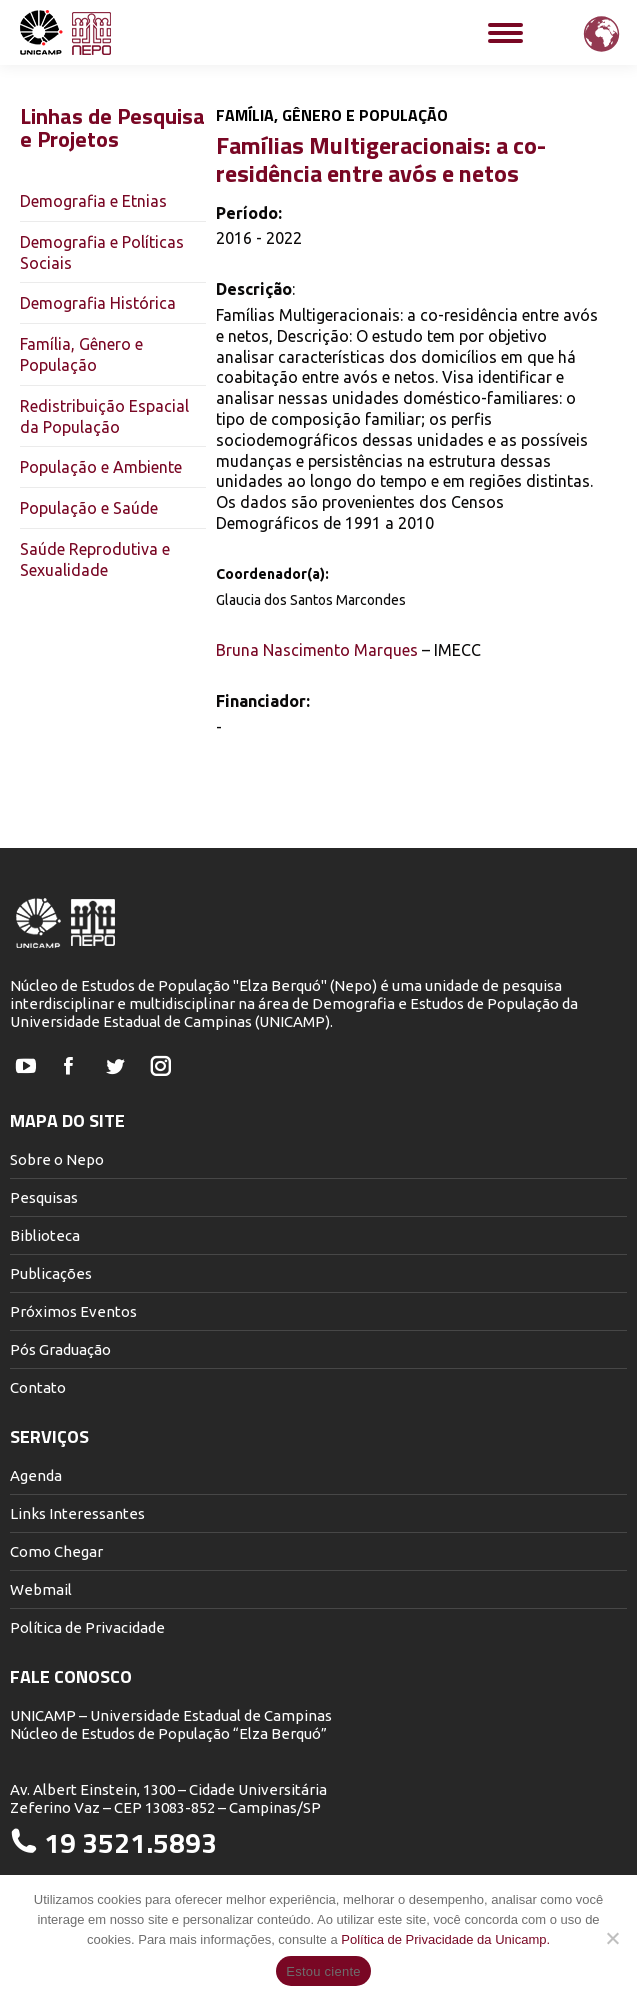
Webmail (41, 1589)
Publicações (51, 1273)
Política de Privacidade (87, 1627)
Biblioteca (45, 1235)
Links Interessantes (77, 1513)
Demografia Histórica (98, 303)
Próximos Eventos (73, 1311)
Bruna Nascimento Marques (317, 650)
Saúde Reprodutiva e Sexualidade (95, 559)
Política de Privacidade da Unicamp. (445, 1939)
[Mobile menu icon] (505, 33)
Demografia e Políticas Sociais (102, 252)
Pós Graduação (60, 1349)
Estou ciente (323, 1971)
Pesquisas (44, 1197)
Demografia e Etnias (93, 201)
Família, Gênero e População (81, 354)
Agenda (36, 1475)
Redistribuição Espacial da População (104, 416)
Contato (38, 1387)
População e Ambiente (101, 467)
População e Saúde (89, 508)
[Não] (612, 1938)
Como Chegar (56, 1551)
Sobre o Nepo (57, 1159)
